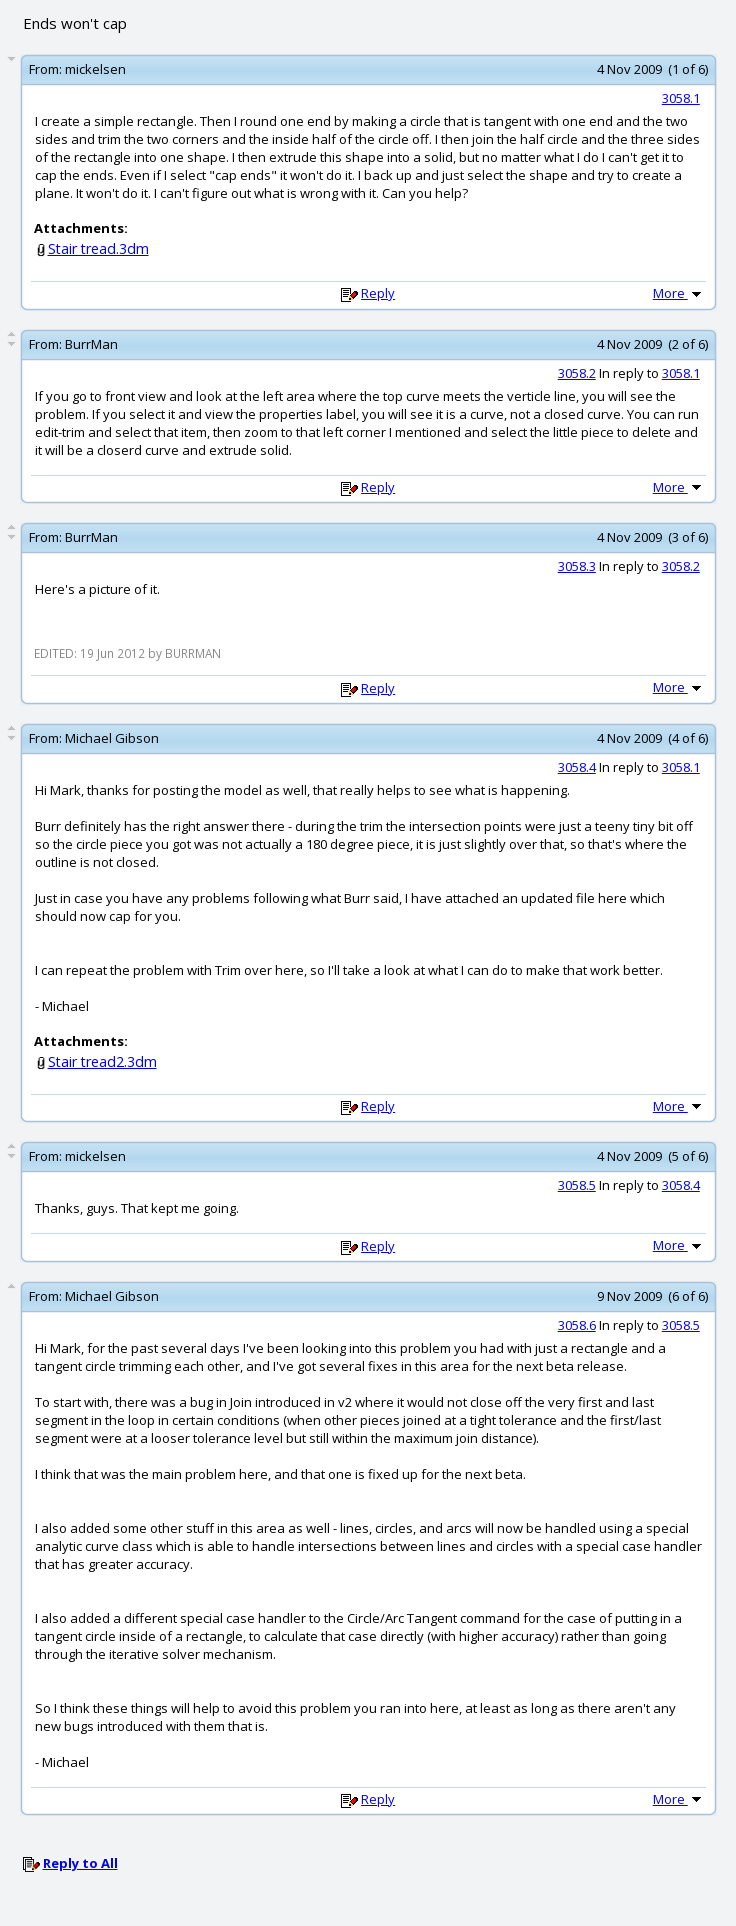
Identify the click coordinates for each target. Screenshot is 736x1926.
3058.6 (577, 1325)
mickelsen (95, 69)
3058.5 (577, 1185)
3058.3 (577, 566)
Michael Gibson (112, 738)
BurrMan (91, 344)
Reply (378, 293)
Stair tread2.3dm (102, 1061)
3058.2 (577, 373)
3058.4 (577, 767)
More (679, 293)
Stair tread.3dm (98, 248)
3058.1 (681, 98)
